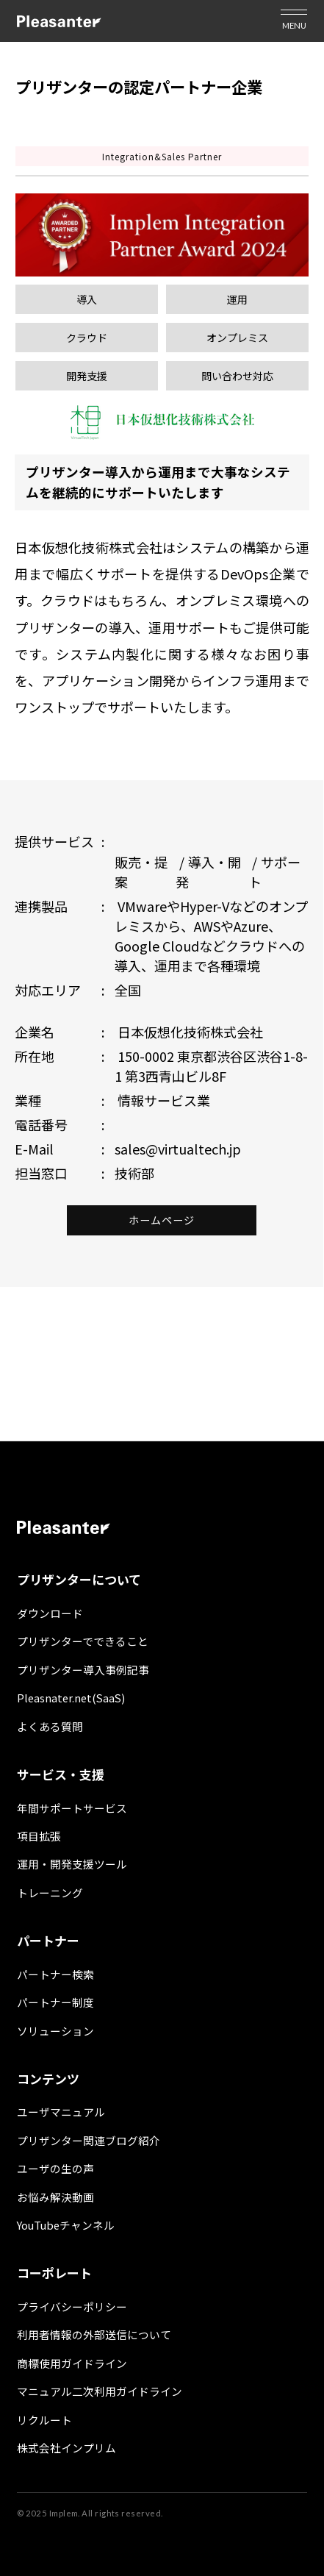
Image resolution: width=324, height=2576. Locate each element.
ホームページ (162, 1220)
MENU (294, 25)
